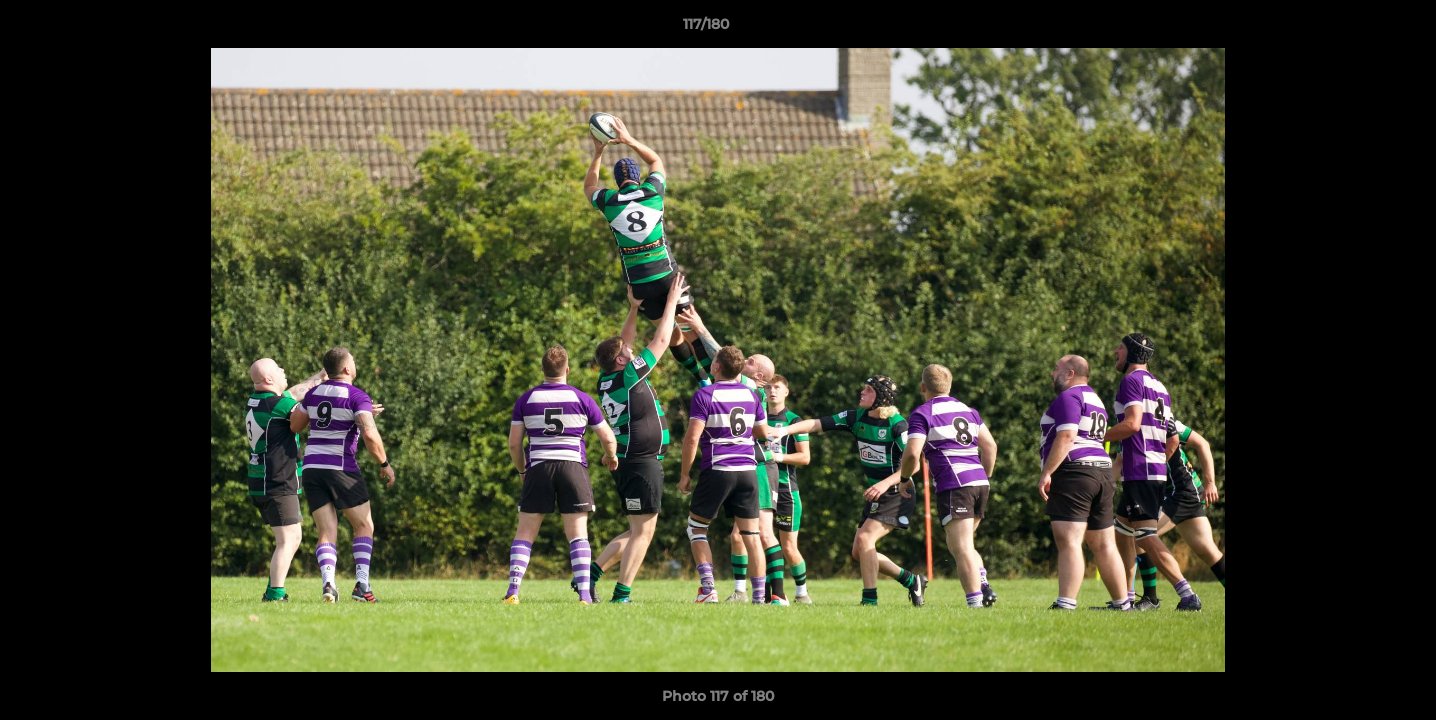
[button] (1352, 29)
